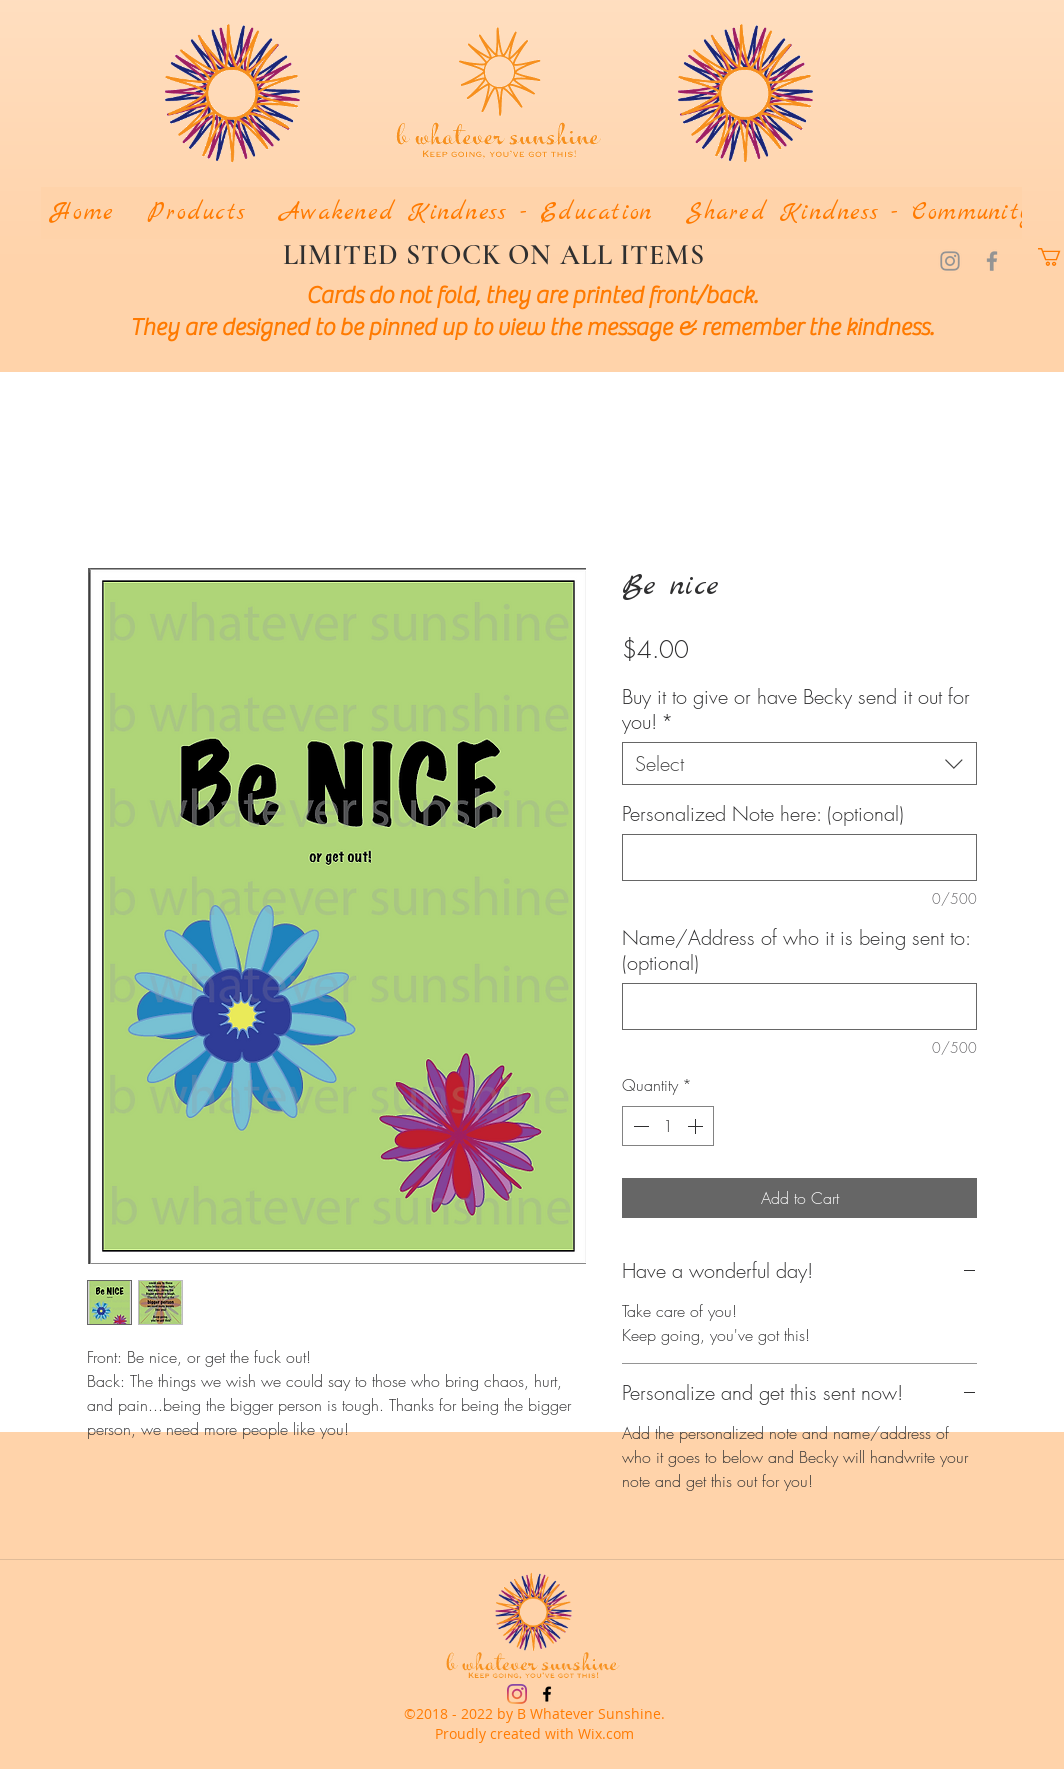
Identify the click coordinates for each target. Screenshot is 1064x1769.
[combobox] (799, 763)
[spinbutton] (668, 1126)
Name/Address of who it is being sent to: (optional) (796, 950)
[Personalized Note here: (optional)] (799, 857)
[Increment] (697, 1126)
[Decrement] (639, 1126)
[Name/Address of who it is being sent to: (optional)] (799, 1006)
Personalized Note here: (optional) (763, 813)
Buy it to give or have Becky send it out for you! (796, 709)
